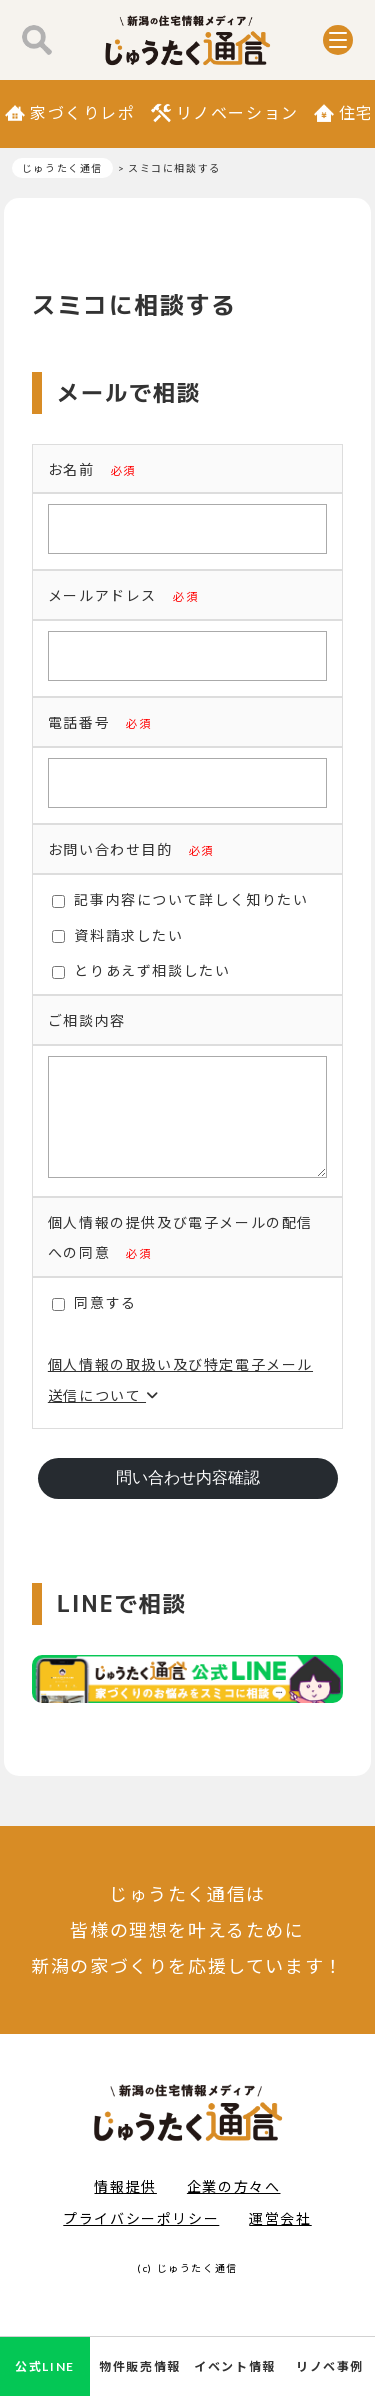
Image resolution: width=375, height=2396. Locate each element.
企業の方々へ (234, 2206)
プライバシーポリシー (141, 2238)
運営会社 (280, 2238)
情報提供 (125, 2206)
